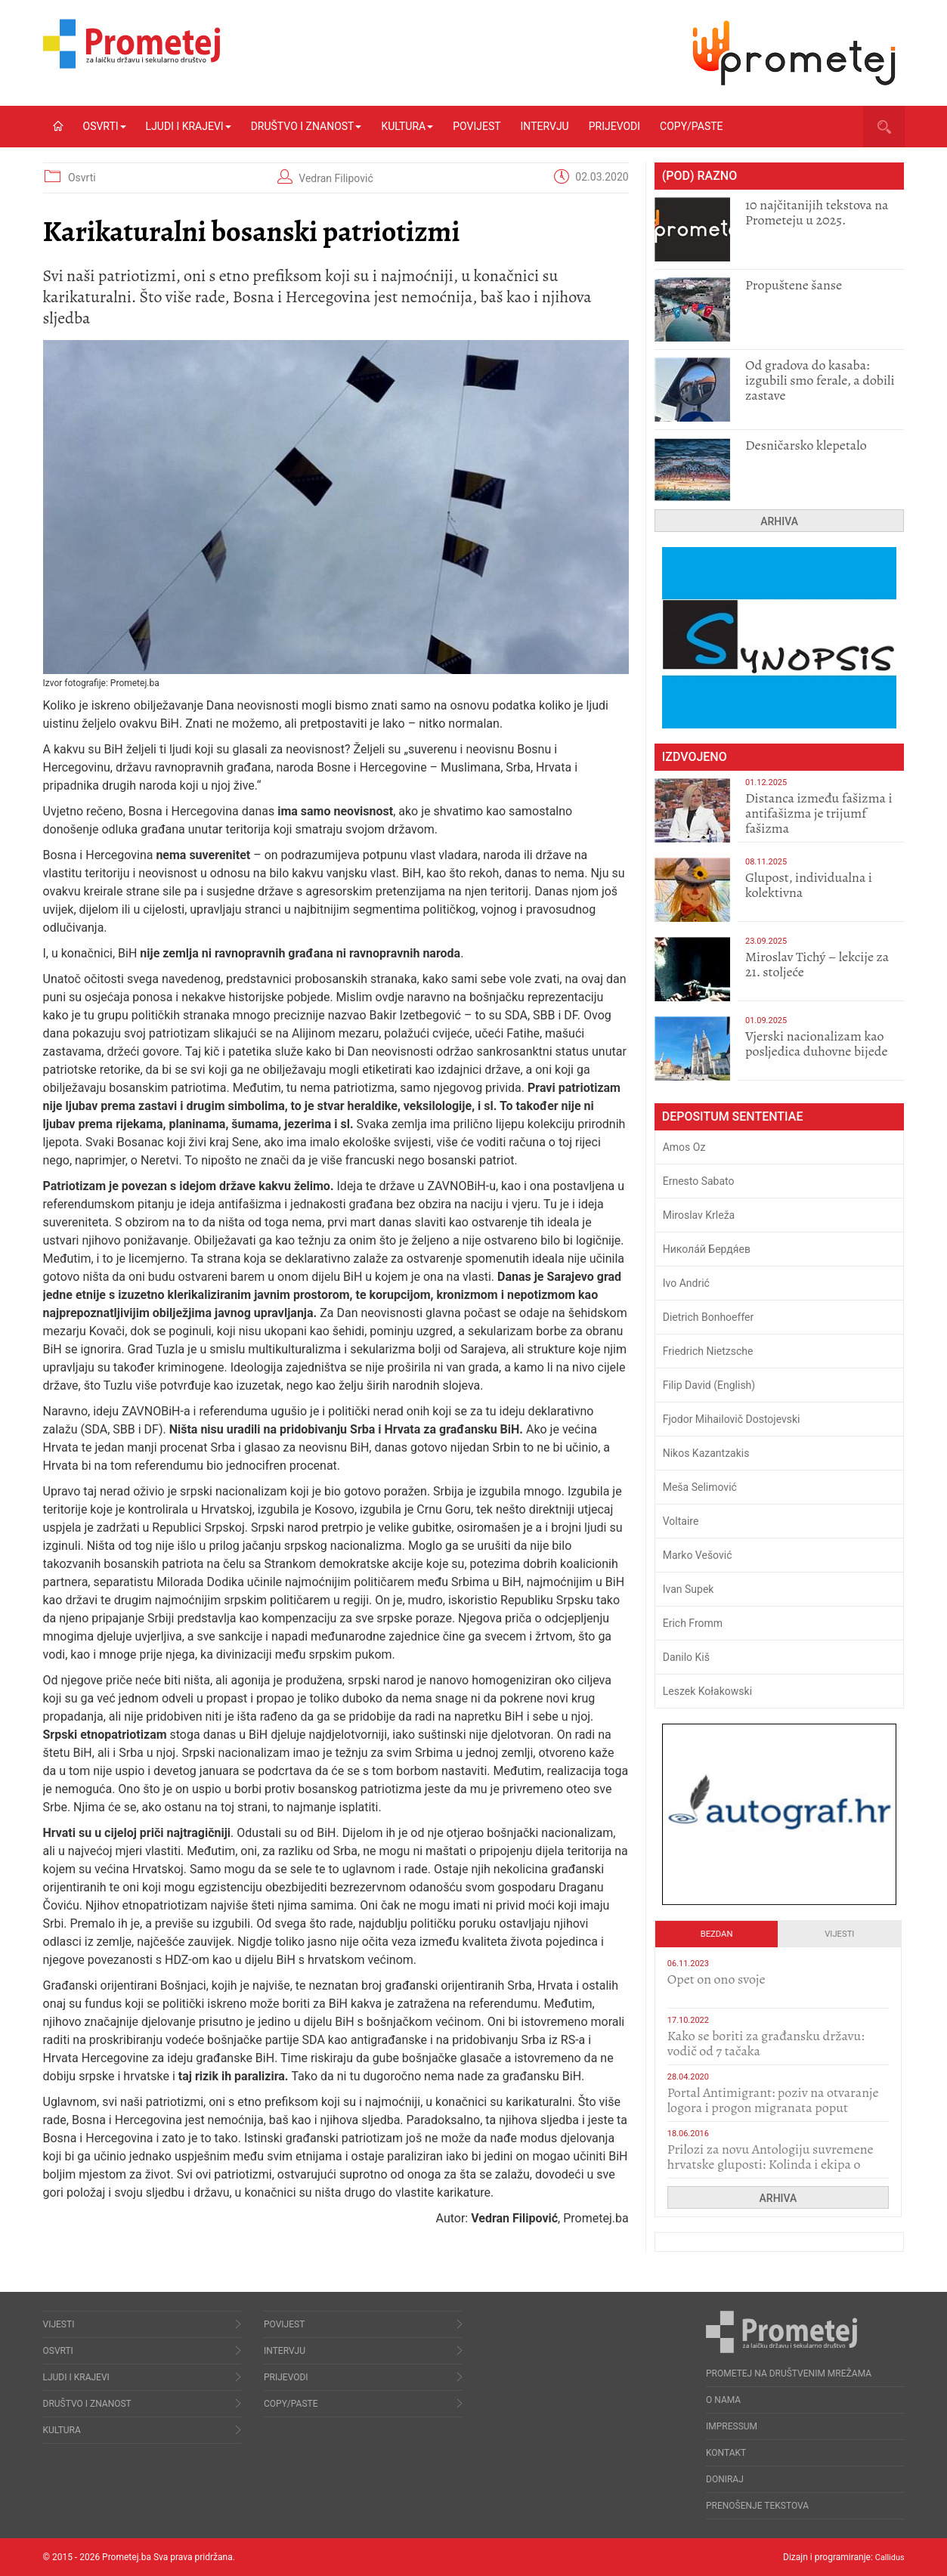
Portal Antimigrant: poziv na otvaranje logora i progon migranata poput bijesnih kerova (773, 2107)
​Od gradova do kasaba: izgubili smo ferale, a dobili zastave (820, 380)
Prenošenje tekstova (757, 2505)
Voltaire (681, 1521)
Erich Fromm (693, 1623)
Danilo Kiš (686, 1657)
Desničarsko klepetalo (806, 445)
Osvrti (104, 126)
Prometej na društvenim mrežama (788, 2373)
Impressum (731, 2426)
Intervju (545, 126)
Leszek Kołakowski (707, 1691)
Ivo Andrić (686, 1283)
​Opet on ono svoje (716, 1979)
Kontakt (726, 2453)
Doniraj (725, 2479)
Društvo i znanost (306, 126)
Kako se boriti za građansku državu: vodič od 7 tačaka (766, 2043)
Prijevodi (614, 126)
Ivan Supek (688, 1589)
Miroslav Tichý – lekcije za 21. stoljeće (817, 964)
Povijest (476, 126)
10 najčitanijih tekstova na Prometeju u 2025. (817, 212)
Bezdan (717, 1934)
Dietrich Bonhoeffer (708, 1317)
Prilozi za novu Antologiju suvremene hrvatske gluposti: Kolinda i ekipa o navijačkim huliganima (770, 2164)
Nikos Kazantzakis (706, 1453)
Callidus (888, 2557)
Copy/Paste (691, 126)
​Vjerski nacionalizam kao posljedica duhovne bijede (816, 1043)
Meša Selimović (700, 1487)
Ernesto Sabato (699, 1181)
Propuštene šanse (793, 285)
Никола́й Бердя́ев (706, 1249)
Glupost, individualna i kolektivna (808, 884)
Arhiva (779, 521)
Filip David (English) (709, 1385)
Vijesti (839, 1934)
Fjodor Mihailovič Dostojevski (731, 1419)
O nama (723, 2400)
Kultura (407, 126)
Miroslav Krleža (699, 1215)
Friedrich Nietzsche (708, 1351)
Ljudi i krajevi (188, 126)
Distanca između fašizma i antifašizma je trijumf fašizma (819, 813)
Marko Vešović (697, 1555)
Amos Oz (684, 1147)
